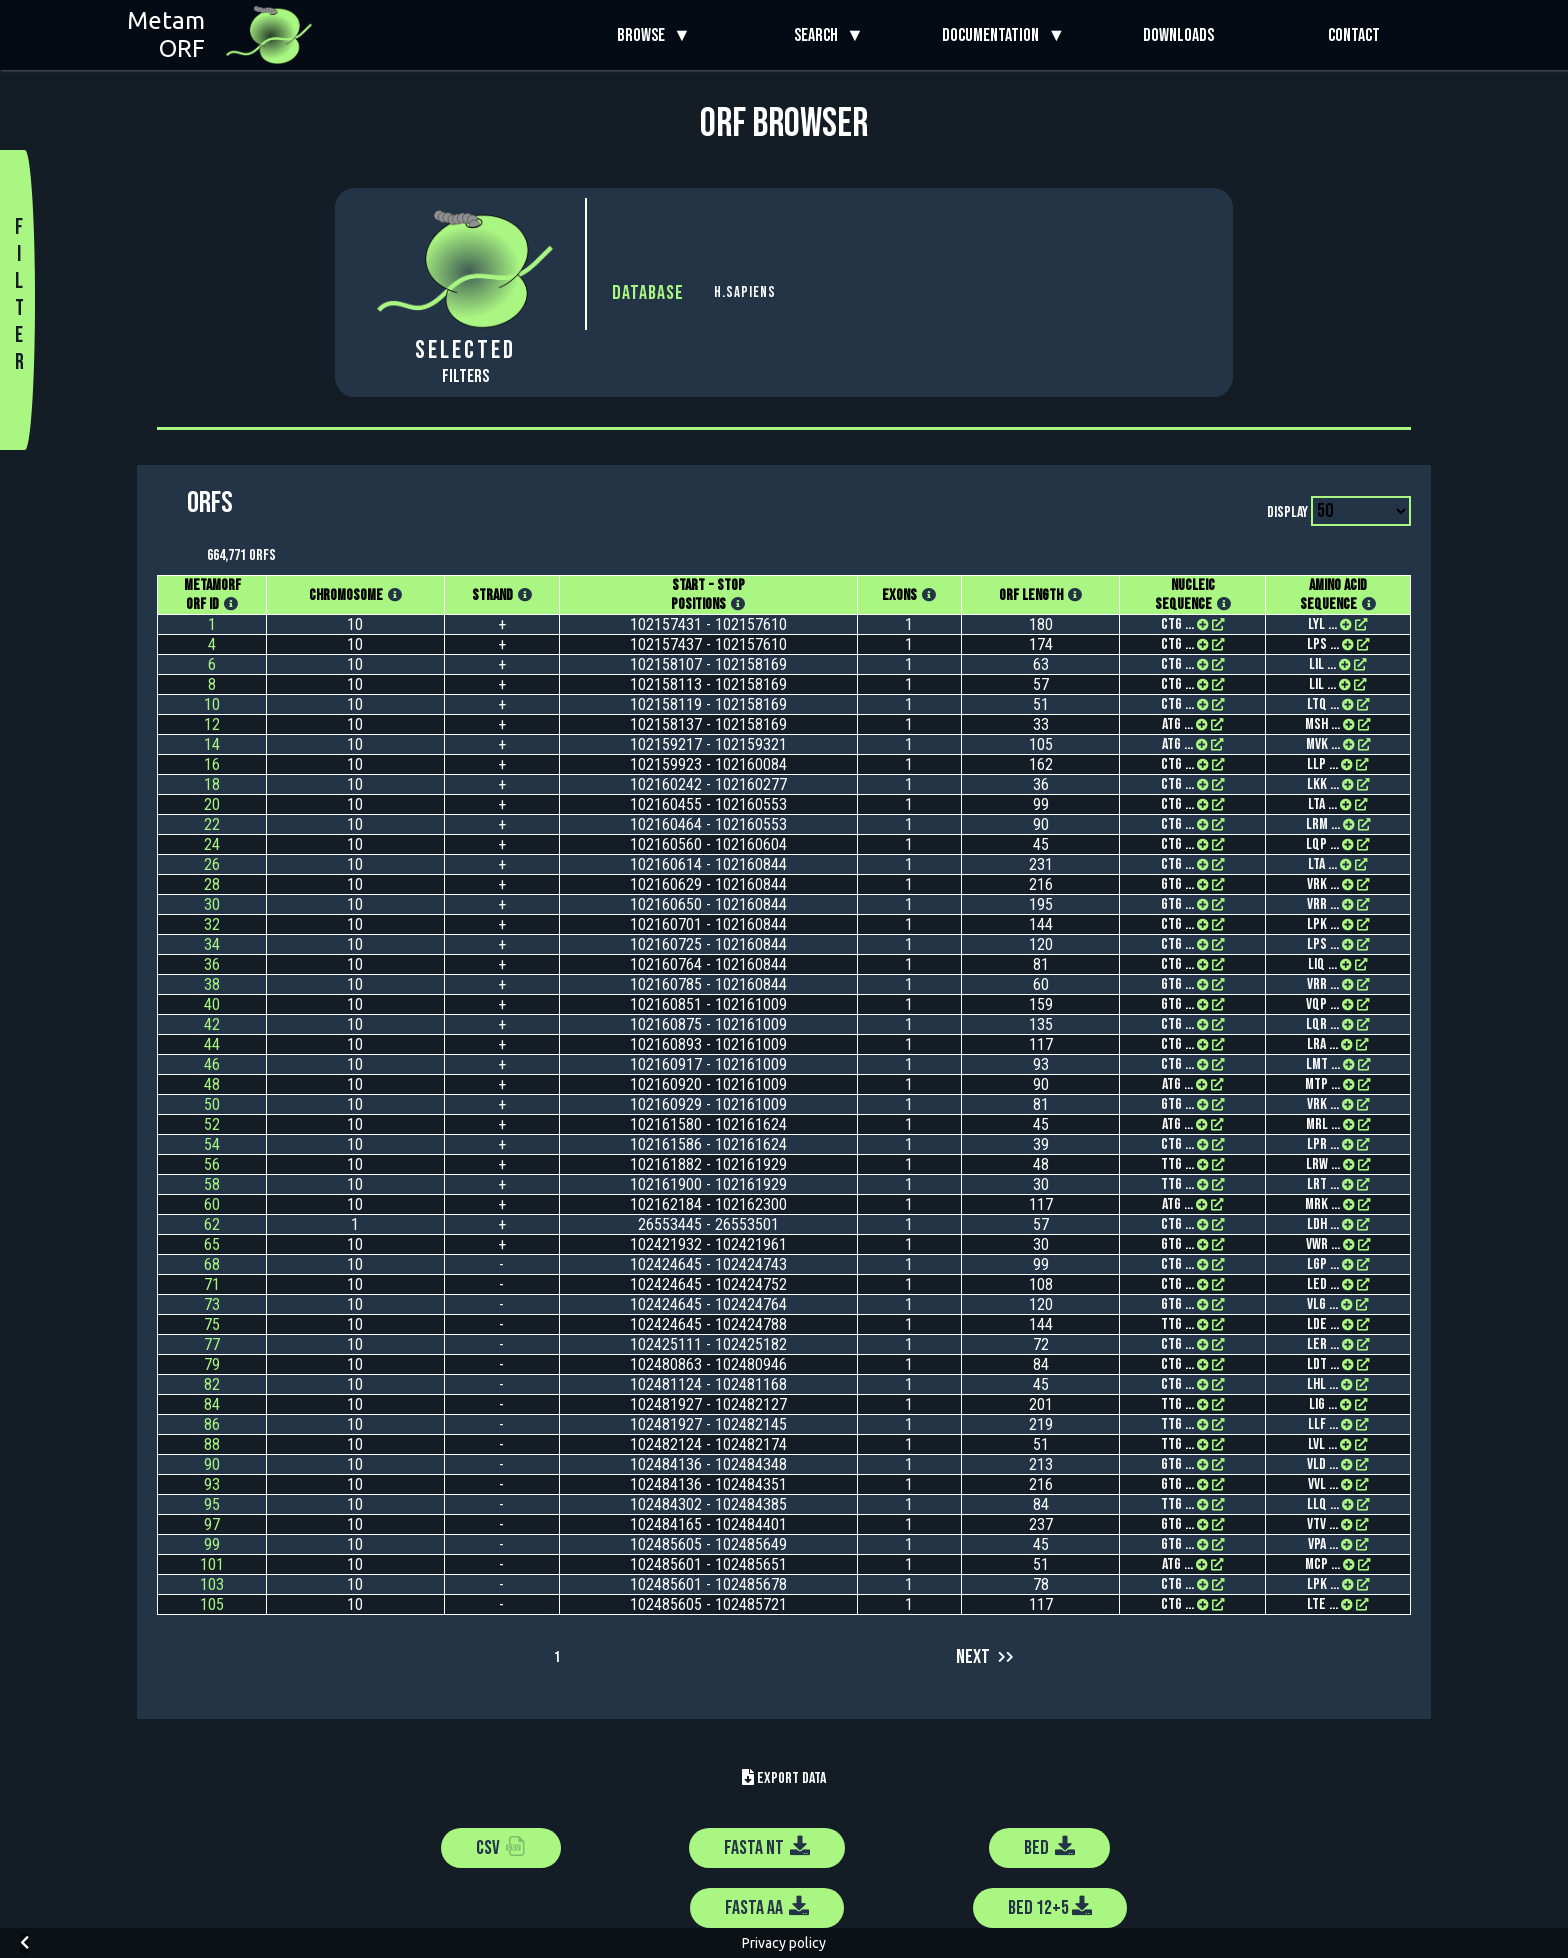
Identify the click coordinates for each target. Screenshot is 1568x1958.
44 (212, 1044)
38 (212, 984)
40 (212, 1004)
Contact (1354, 35)
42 (212, 1024)
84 (212, 1404)
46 (212, 1064)
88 (212, 1444)
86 (212, 1424)
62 (212, 1224)
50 (212, 1104)
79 (212, 1364)
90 (212, 1464)
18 (212, 784)
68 (212, 1264)
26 (212, 864)
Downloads (1178, 35)
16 (212, 764)
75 (212, 1324)
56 (212, 1164)
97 (212, 1524)
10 (212, 704)
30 (212, 904)
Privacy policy (784, 1943)
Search (820, 35)
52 (212, 1124)
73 (212, 1304)
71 (212, 1284)
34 (212, 944)
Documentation (994, 35)
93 (212, 1484)
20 (212, 804)
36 (212, 964)
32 (212, 924)
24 (212, 844)
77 (212, 1344)
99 (212, 1544)
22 (212, 824)
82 (212, 1384)
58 (212, 1184)
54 (212, 1144)
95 (212, 1504)
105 (212, 1604)
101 (212, 1564)
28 (212, 884)
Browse (645, 35)
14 (212, 744)
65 (212, 1244)
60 (212, 1204)
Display (1287, 512)
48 (212, 1084)
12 (212, 724)
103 (212, 1584)
